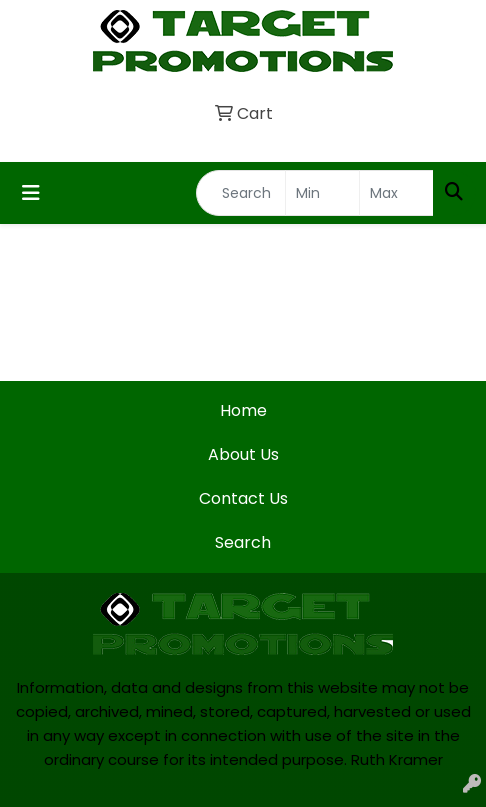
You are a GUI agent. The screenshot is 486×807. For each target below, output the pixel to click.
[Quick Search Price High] (396, 193)
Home (243, 410)
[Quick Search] (241, 193)
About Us (243, 454)
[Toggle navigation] (31, 193)
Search (243, 542)
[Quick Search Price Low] (322, 193)
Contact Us (243, 498)
